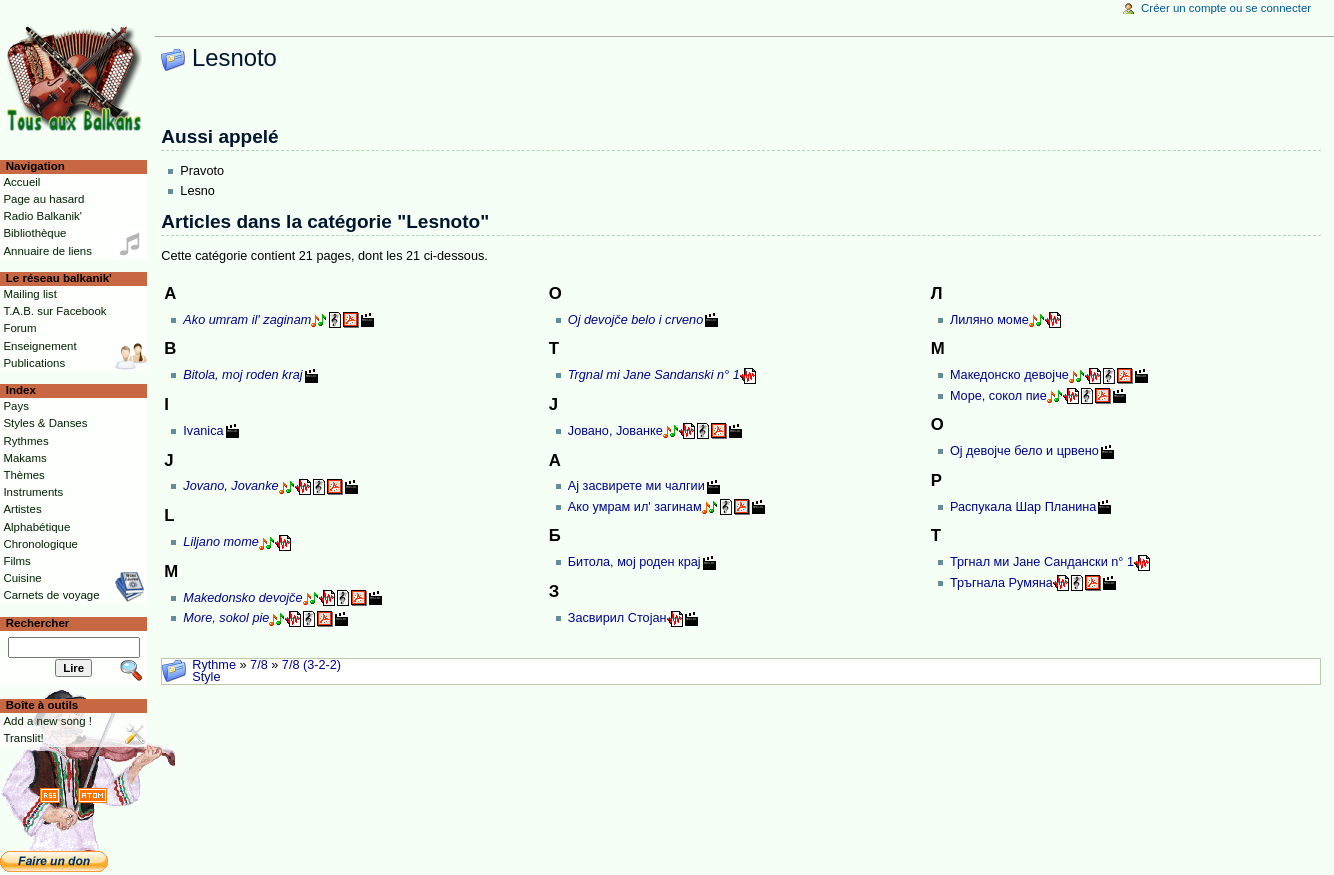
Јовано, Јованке (615, 431)
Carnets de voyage (51, 595)
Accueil (21, 182)
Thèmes (23, 475)
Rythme (214, 665)
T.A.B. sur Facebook (54, 311)
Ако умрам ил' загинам (635, 507)
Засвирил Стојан (617, 618)
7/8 (259, 665)
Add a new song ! (47, 721)
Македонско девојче (1009, 375)
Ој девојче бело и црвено (1024, 451)
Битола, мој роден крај (634, 562)
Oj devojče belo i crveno (635, 320)
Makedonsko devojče (242, 598)
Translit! (23, 738)
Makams (24, 458)
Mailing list (29, 294)
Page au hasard (43, 199)
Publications (34, 363)
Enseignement (39, 346)
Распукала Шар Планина (1023, 507)
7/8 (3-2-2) (311, 665)
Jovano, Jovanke (230, 486)
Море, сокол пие (998, 396)
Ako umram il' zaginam (247, 320)
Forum (19, 328)
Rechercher (38, 623)
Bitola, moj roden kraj (242, 375)
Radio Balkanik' (42, 216)
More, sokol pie (226, 618)
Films (16, 561)
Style (206, 677)
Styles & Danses (45, 423)
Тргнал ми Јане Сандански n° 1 (1042, 562)
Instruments (33, 492)
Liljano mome (220, 542)
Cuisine (22, 578)
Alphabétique (36, 527)
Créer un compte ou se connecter (1226, 8)
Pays (15, 406)
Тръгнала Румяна (1001, 583)
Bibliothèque (34, 233)
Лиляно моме (989, 320)
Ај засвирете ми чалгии (636, 486)
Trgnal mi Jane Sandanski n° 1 (654, 375)
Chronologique (40, 544)
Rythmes (25, 441)
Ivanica (203, 431)
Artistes (22, 509)
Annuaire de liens (47, 251)
